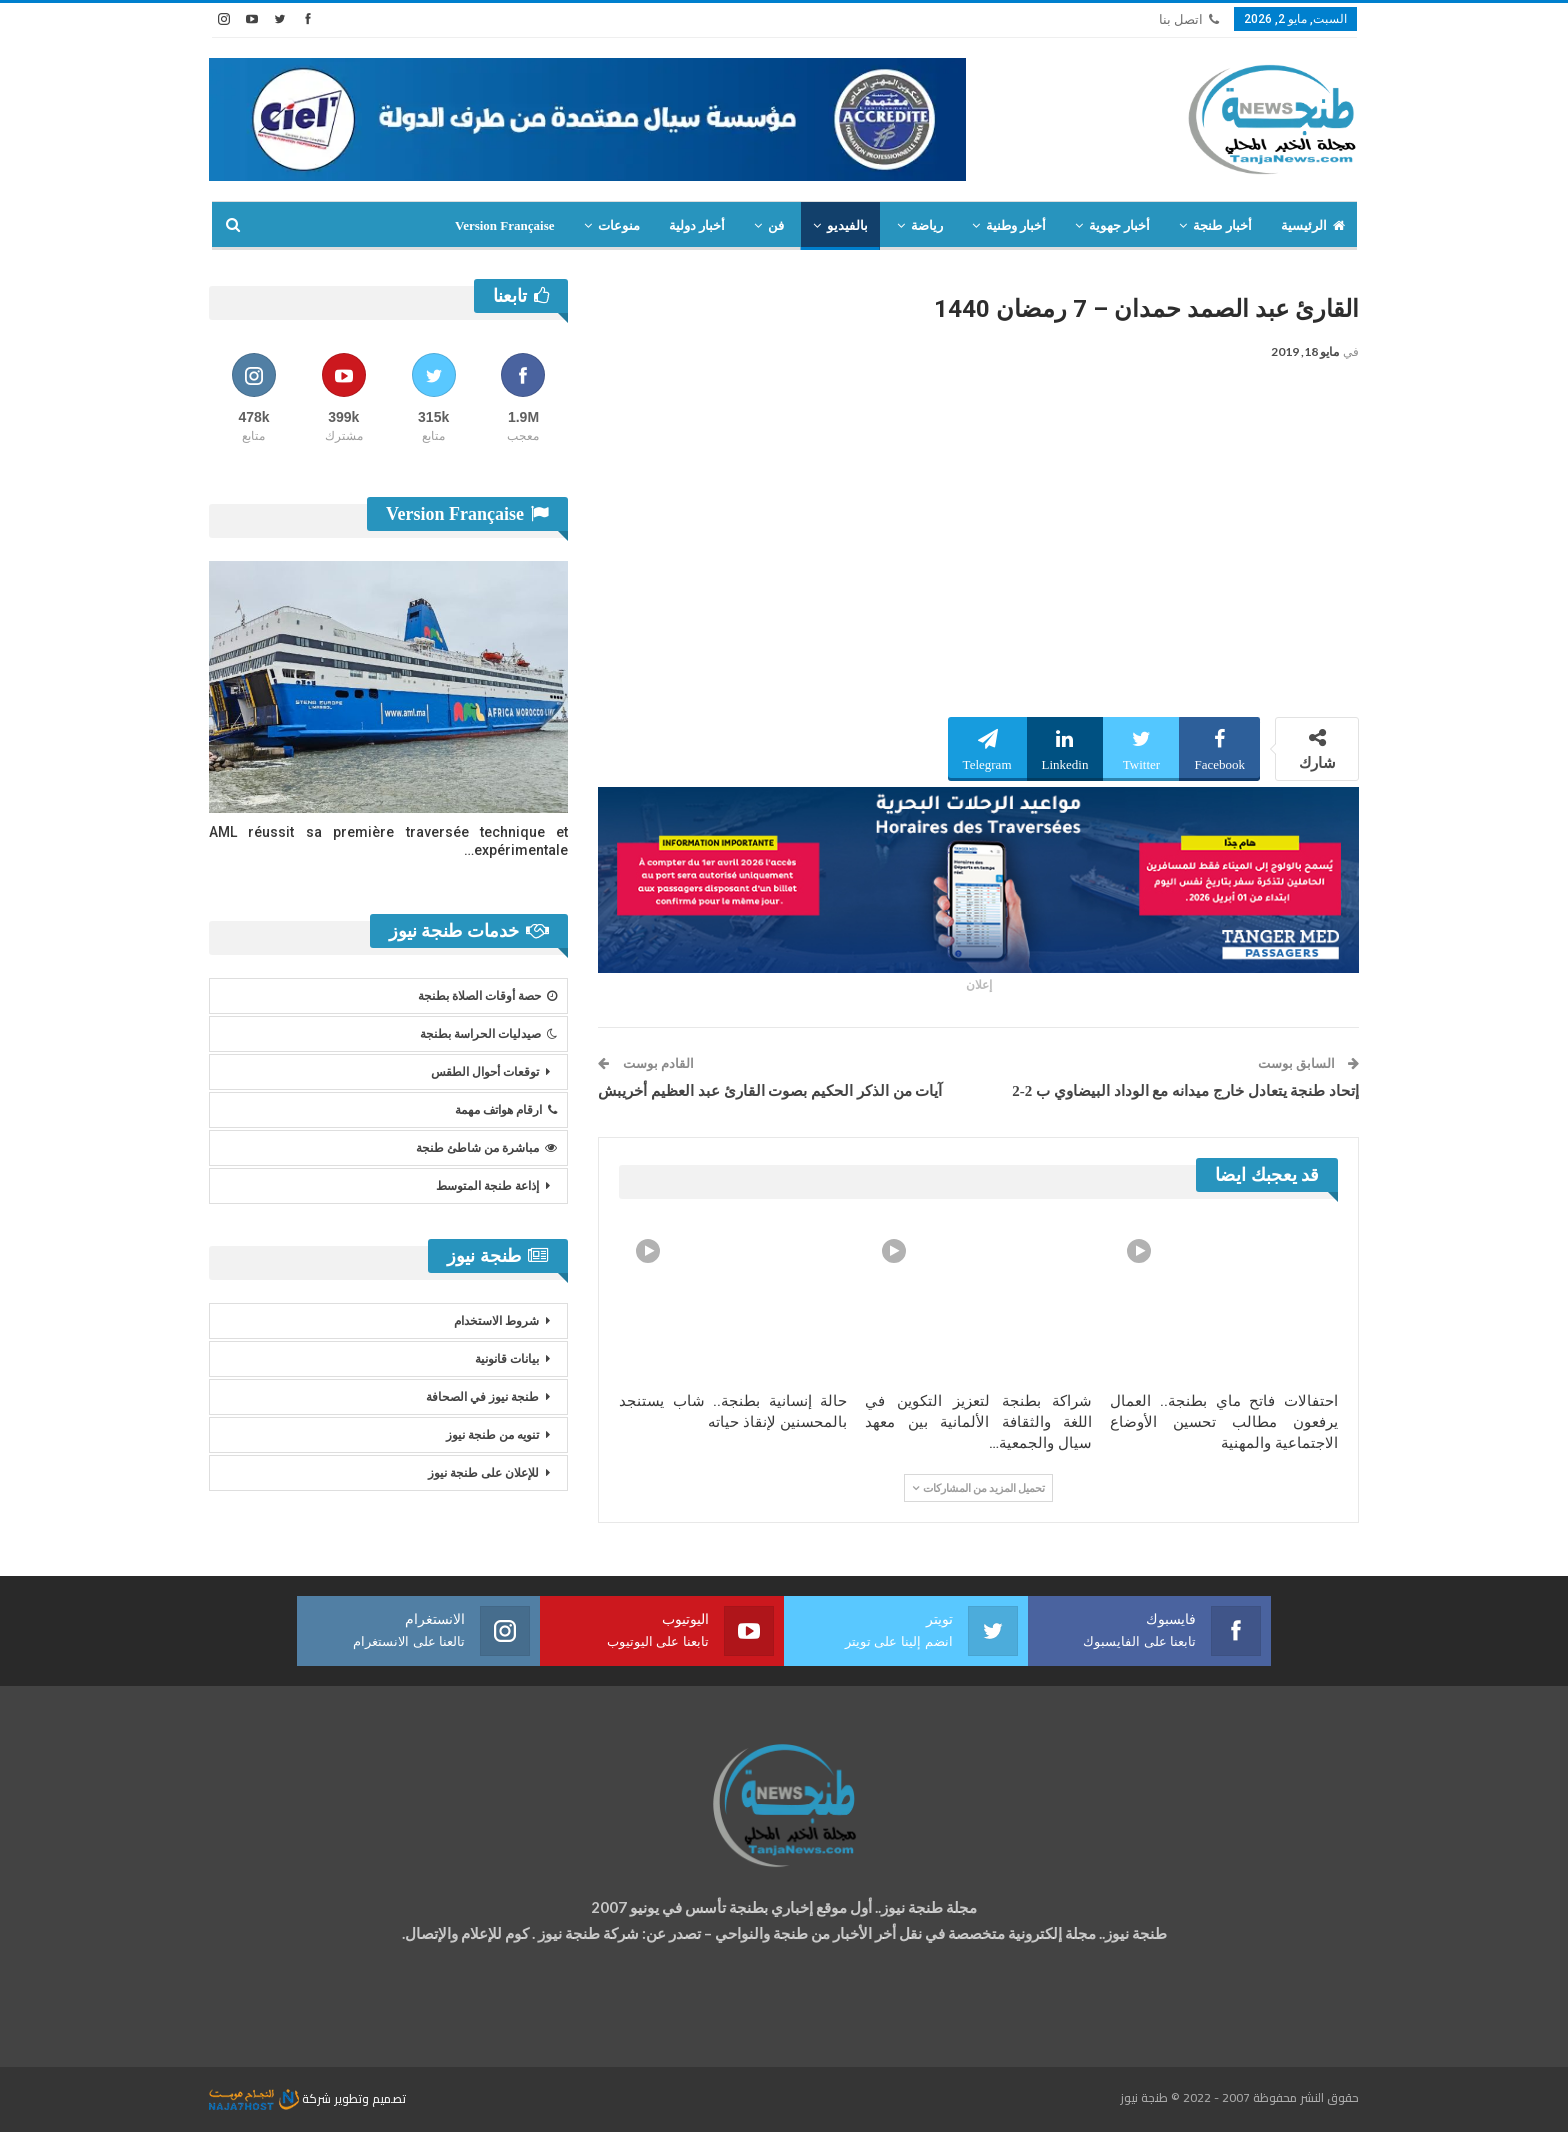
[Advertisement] (978, 545)
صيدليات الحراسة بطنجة (488, 1034)
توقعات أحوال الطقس (485, 1072)
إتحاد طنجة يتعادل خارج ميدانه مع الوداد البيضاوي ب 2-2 (1185, 1091)
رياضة (927, 225)
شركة (271, 2098)
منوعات (619, 225)
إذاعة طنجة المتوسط (487, 1186)
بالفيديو (847, 225)
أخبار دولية (697, 225)
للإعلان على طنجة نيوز (483, 1473)
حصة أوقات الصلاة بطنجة (487, 996)
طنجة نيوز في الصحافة (482, 1397)
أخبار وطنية (1016, 225)
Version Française (505, 225)
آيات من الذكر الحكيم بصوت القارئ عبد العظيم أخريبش (770, 1091)
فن (776, 225)
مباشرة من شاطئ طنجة (486, 1148)
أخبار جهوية (1119, 225)
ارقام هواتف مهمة (506, 1110)
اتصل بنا (1189, 19)
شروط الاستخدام (496, 1321)
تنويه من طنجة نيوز (492, 1435)
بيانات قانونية (507, 1359)
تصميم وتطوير (370, 2098)
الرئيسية (1313, 225)
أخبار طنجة (1222, 225)
